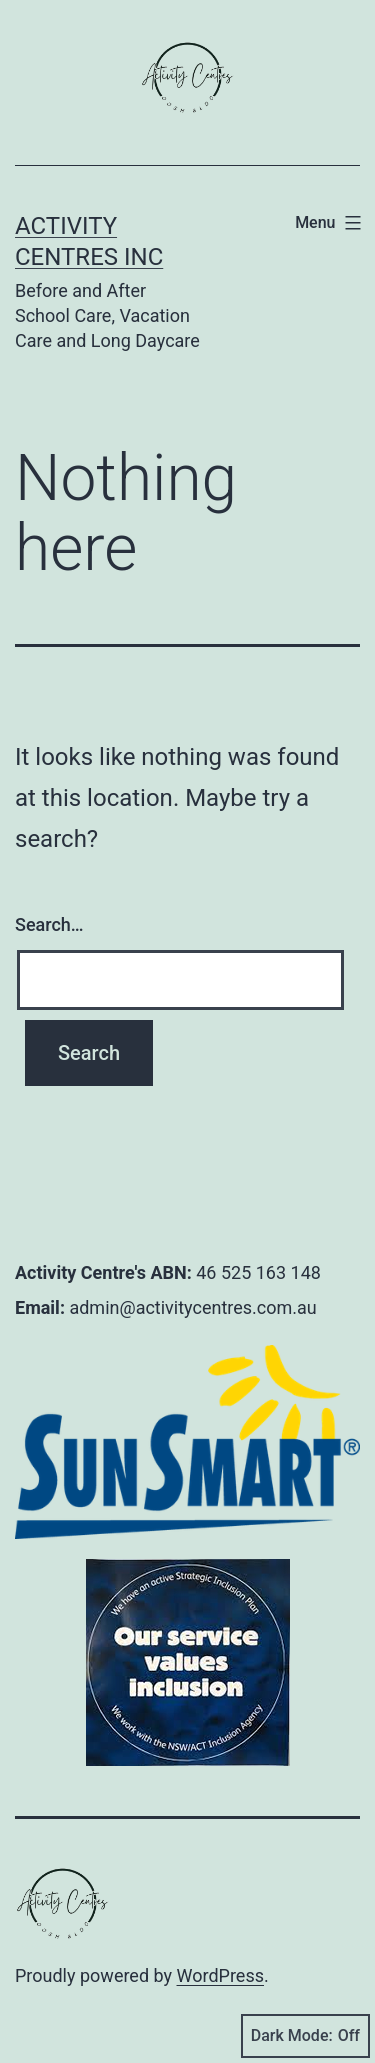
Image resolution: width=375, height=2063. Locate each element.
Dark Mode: (305, 2036)
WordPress (220, 1975)
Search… (49, 924)
